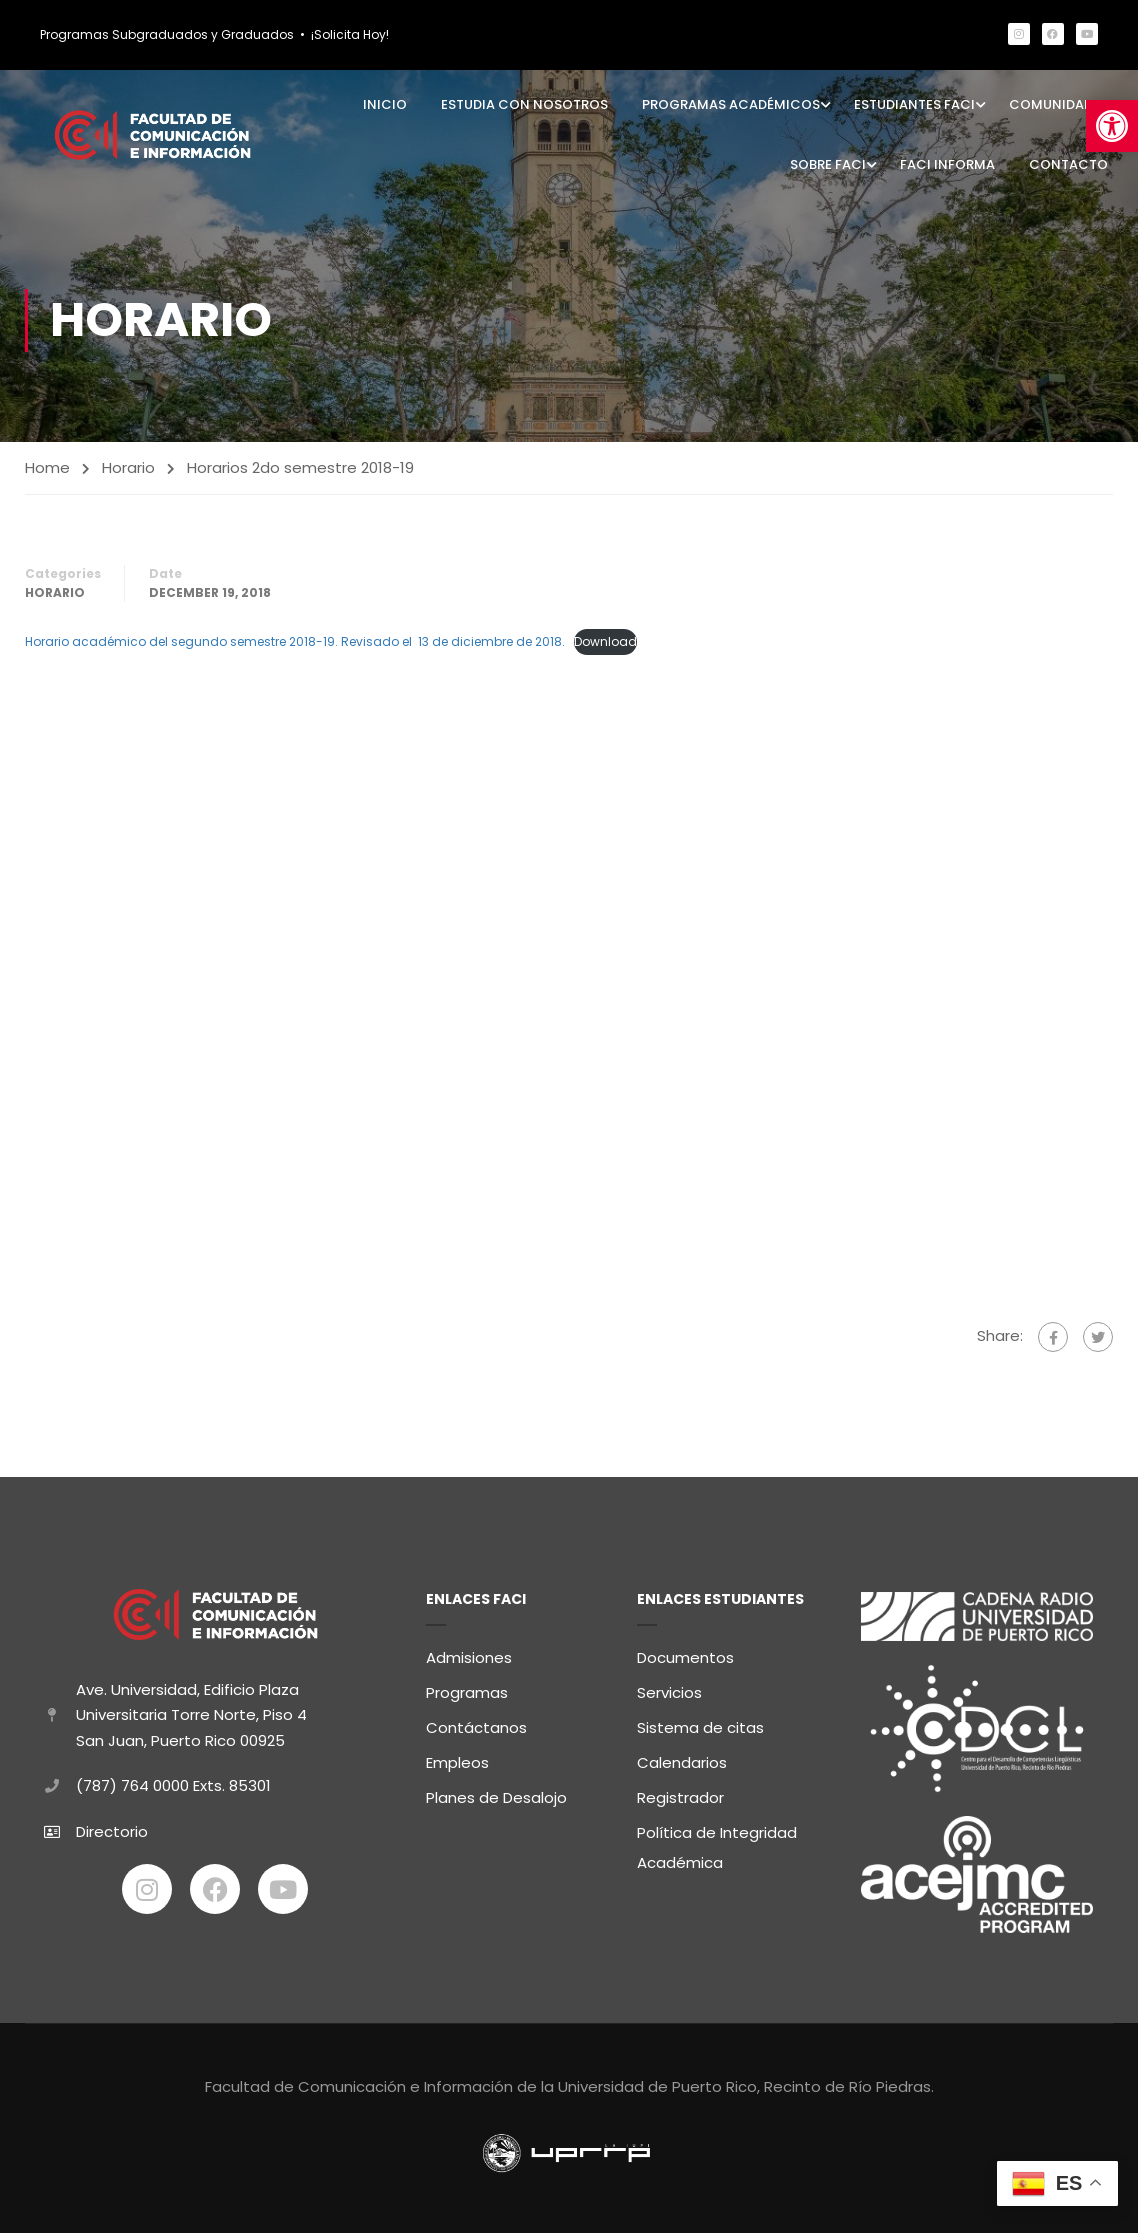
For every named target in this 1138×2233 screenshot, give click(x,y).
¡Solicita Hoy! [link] (350, 34)
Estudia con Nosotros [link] (524, 104)
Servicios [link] (669, 1688)
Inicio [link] (385, 104)
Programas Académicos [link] (731, 104)
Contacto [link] (1068, 164)
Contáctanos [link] (476, 1723)
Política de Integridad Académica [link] (717, 1843)
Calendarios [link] (682, 1758)
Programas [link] (467, 1688)
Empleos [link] (457, 1758)
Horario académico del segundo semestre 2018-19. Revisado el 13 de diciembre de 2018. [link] (295, 642)
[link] (1112, 126)
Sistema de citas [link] (700, 1723)
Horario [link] (128, 467)
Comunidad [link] (1051, 104)
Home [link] (47, 467)
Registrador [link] (680, 1793)
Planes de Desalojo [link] (496, 1793)
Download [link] (605, 642)
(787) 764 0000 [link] (132, 1782)
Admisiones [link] (469, 1653)
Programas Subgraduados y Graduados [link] (167, 34)
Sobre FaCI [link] (828, 164)
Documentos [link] (685, 1653)
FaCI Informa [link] (947, 164)
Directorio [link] (112, 1827)
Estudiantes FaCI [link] (914, 104)
